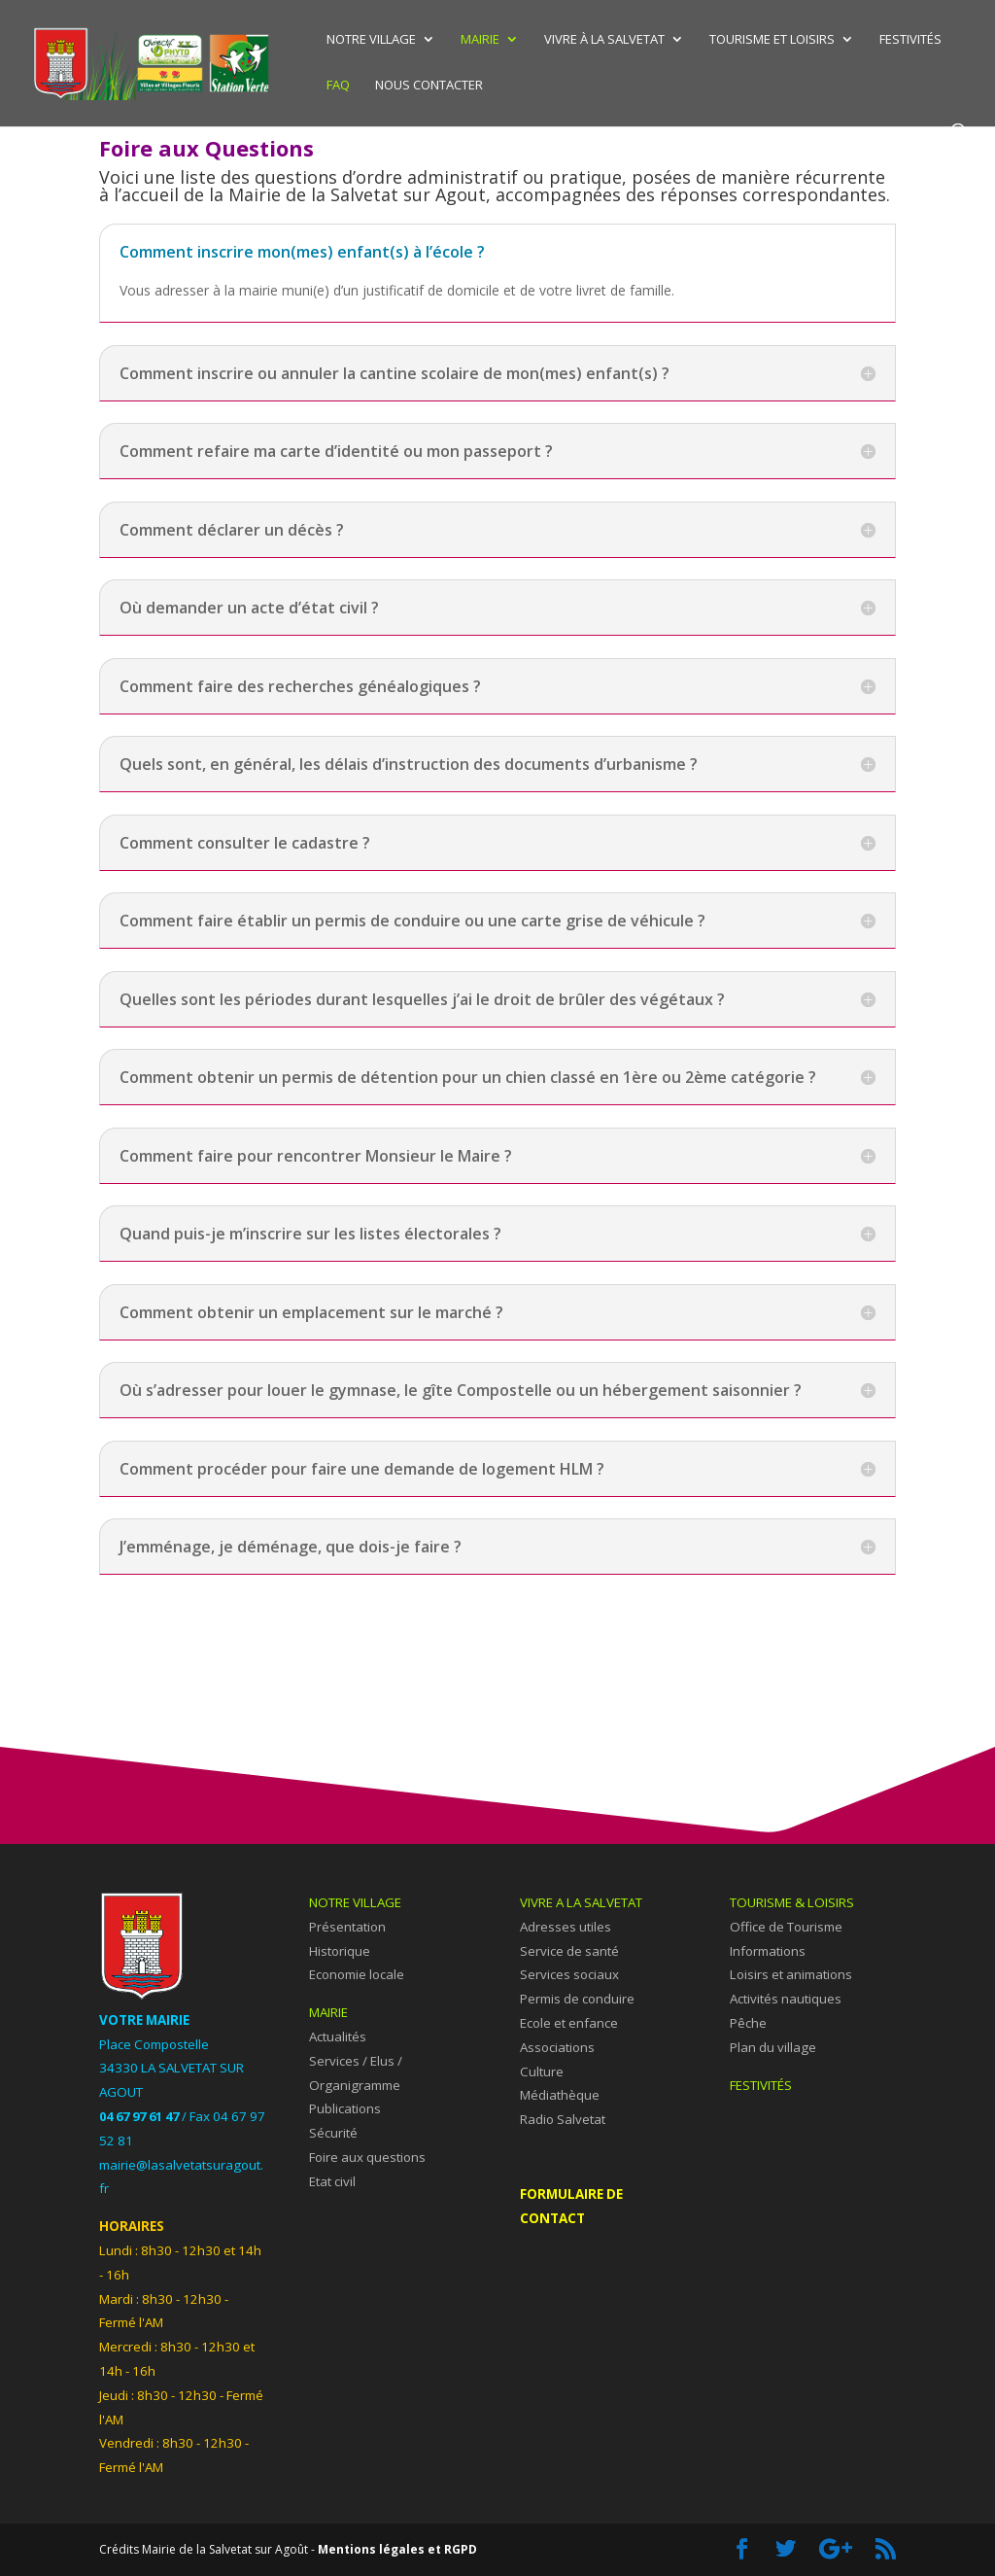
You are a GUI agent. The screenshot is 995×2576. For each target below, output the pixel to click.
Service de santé (569, 1951)
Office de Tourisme (786, 1926)
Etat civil (332, 2181)
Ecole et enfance (569, 2023)
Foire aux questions (367, 2157)
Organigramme (354, 2085)
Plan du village (773, 2047)
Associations (557, 2047)
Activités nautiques (785, 1998)
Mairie (480, 40)
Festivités (910, 40)
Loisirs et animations (791, 1974)
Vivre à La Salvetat (604, 40)
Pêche (748, 2023)
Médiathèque (560, 2095)
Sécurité (333, 2132)
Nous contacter (429, 85)
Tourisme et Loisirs (772, 40)
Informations (768, 1951)
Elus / (386, 2061)
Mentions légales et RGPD (397, 2549)
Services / (339, 2061)
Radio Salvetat (562, 2119)
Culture (542, 2071)
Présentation (347, 1926)
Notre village (371, 40)
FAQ (338, 85)
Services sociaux (569, 1974)
